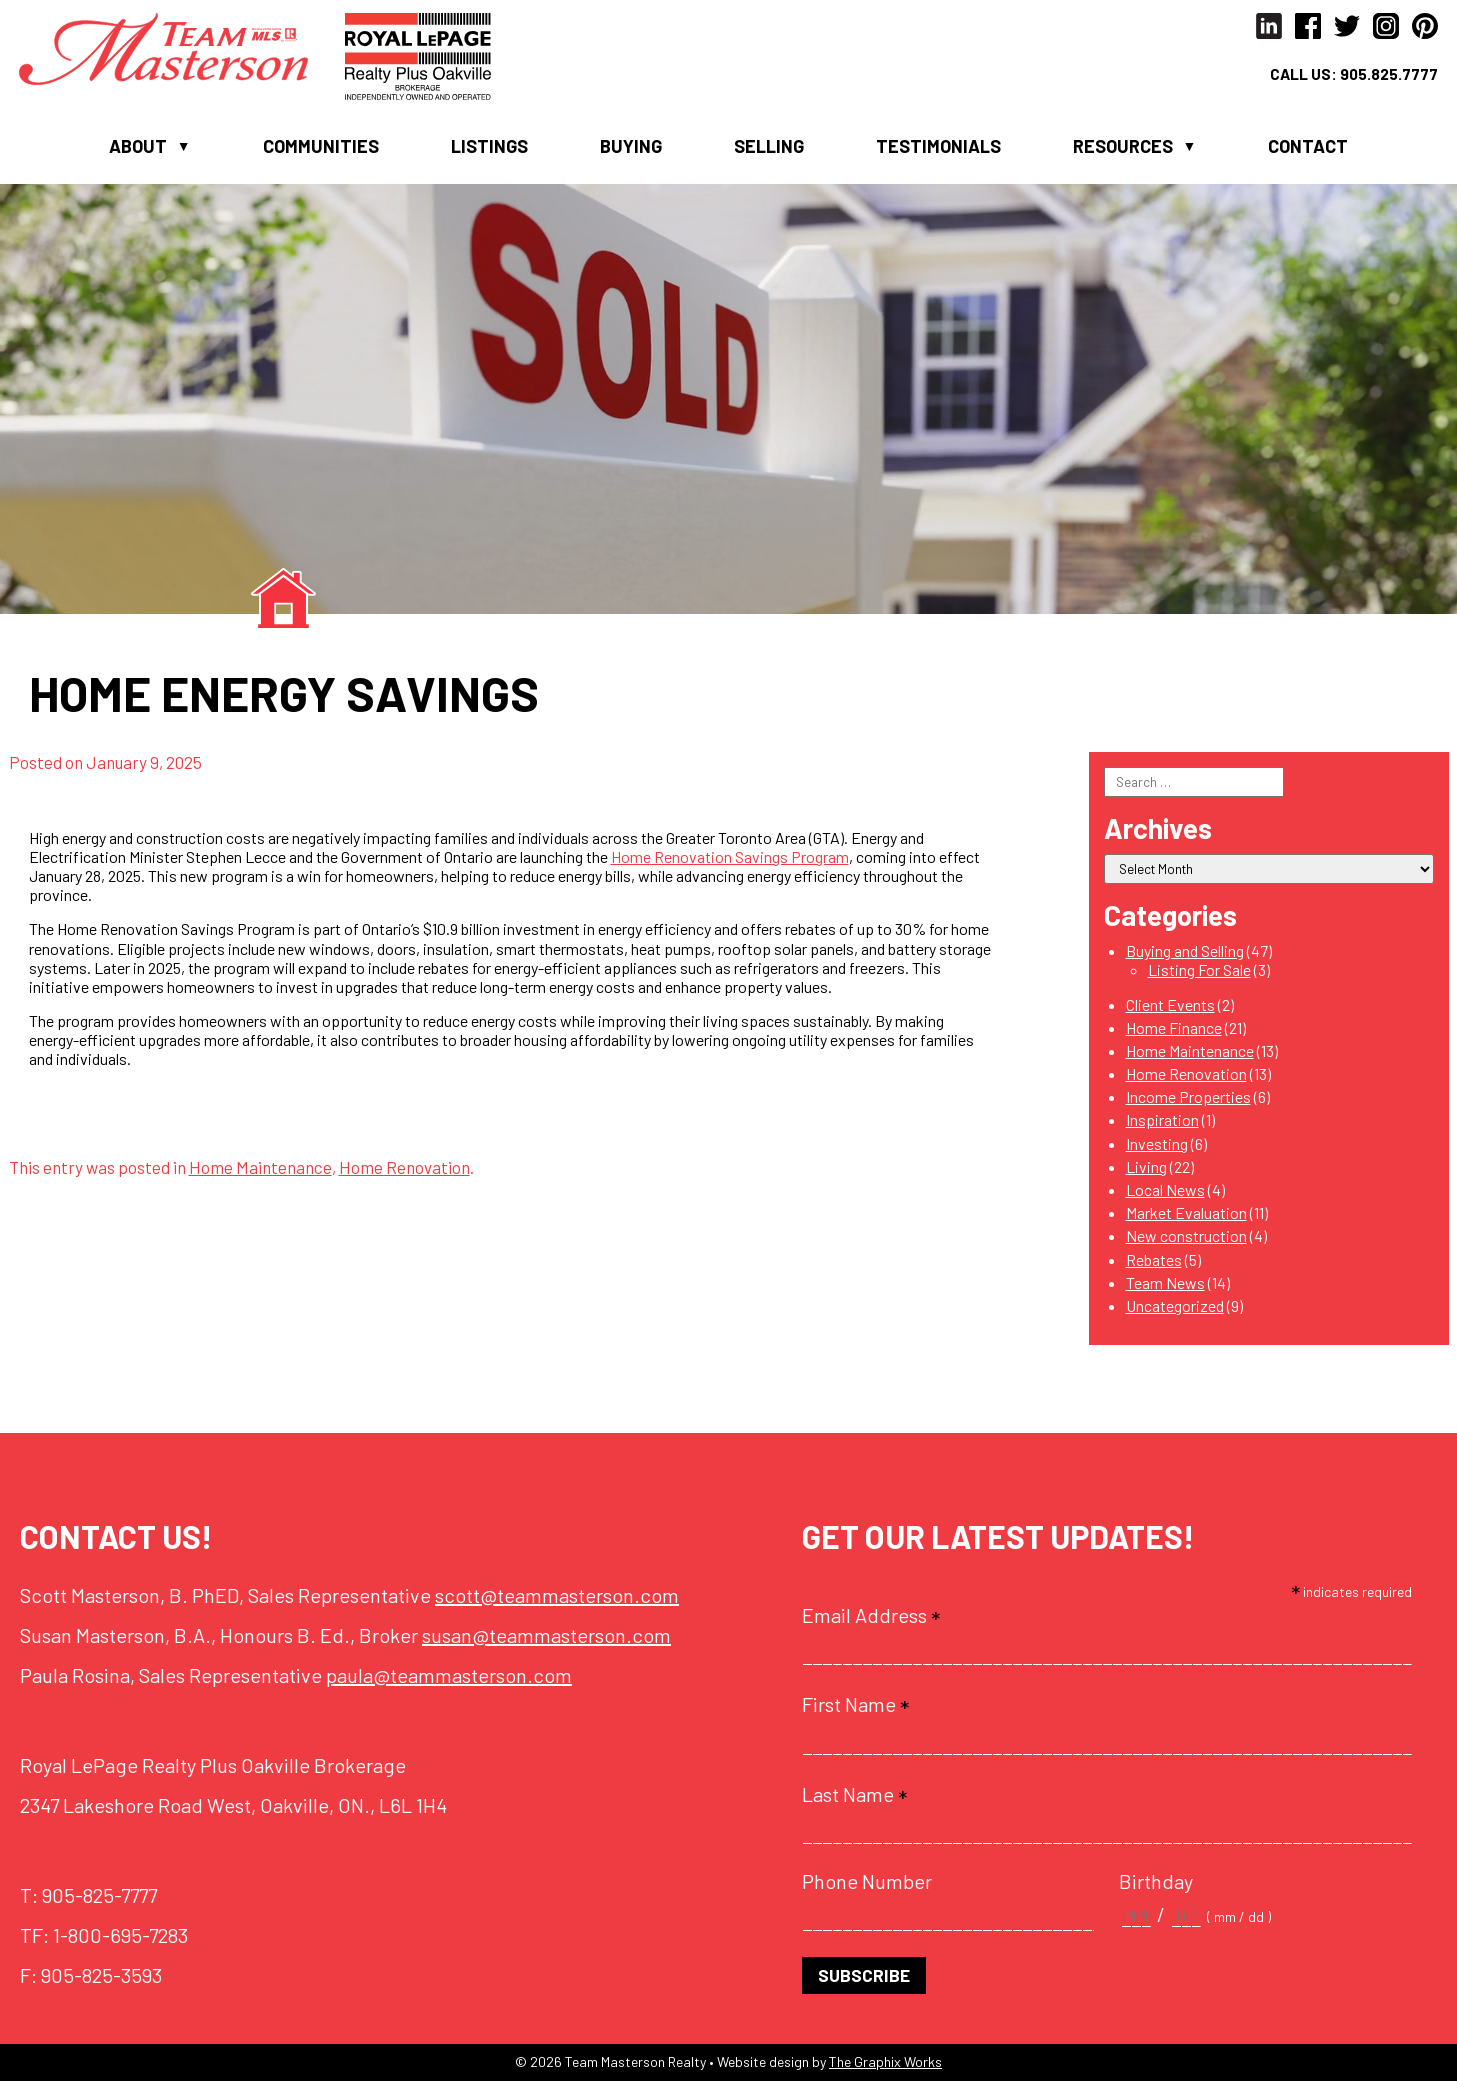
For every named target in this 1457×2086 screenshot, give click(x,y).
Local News (1165, 1193)
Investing (1157, 1147)
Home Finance (1174, 1031)
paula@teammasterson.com (449, 1679)
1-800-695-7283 (120, 1939)
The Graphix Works (885, 2066)
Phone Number (867, 1885)
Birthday (1156, 1885)
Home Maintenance (260, 1171)
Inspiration (1162, 1123)
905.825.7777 (1387, 75)
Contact (1308, 148)
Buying (631, 148)
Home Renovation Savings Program (730, 860)
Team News (1165, 1286)
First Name (855, 1708)
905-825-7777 (99, 1899)
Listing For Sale (1199, 973)
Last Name (854, 1798)
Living (1146, 1170)
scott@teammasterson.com (557, 1599)
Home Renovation (404, 1171)
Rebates (1154, 1263)
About (138, 148)
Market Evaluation (1186, 1216)
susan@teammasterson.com (546, 1639)
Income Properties (1188, 1100)
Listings (489, 148)
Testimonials (938, 148)
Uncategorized (1175, 1309)
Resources (1123, 148)
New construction (1186, 1239)
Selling (769, 148)
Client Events (1170, 1008)
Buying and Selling (1185, 954)
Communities (321, 148)
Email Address (871, 1619)
